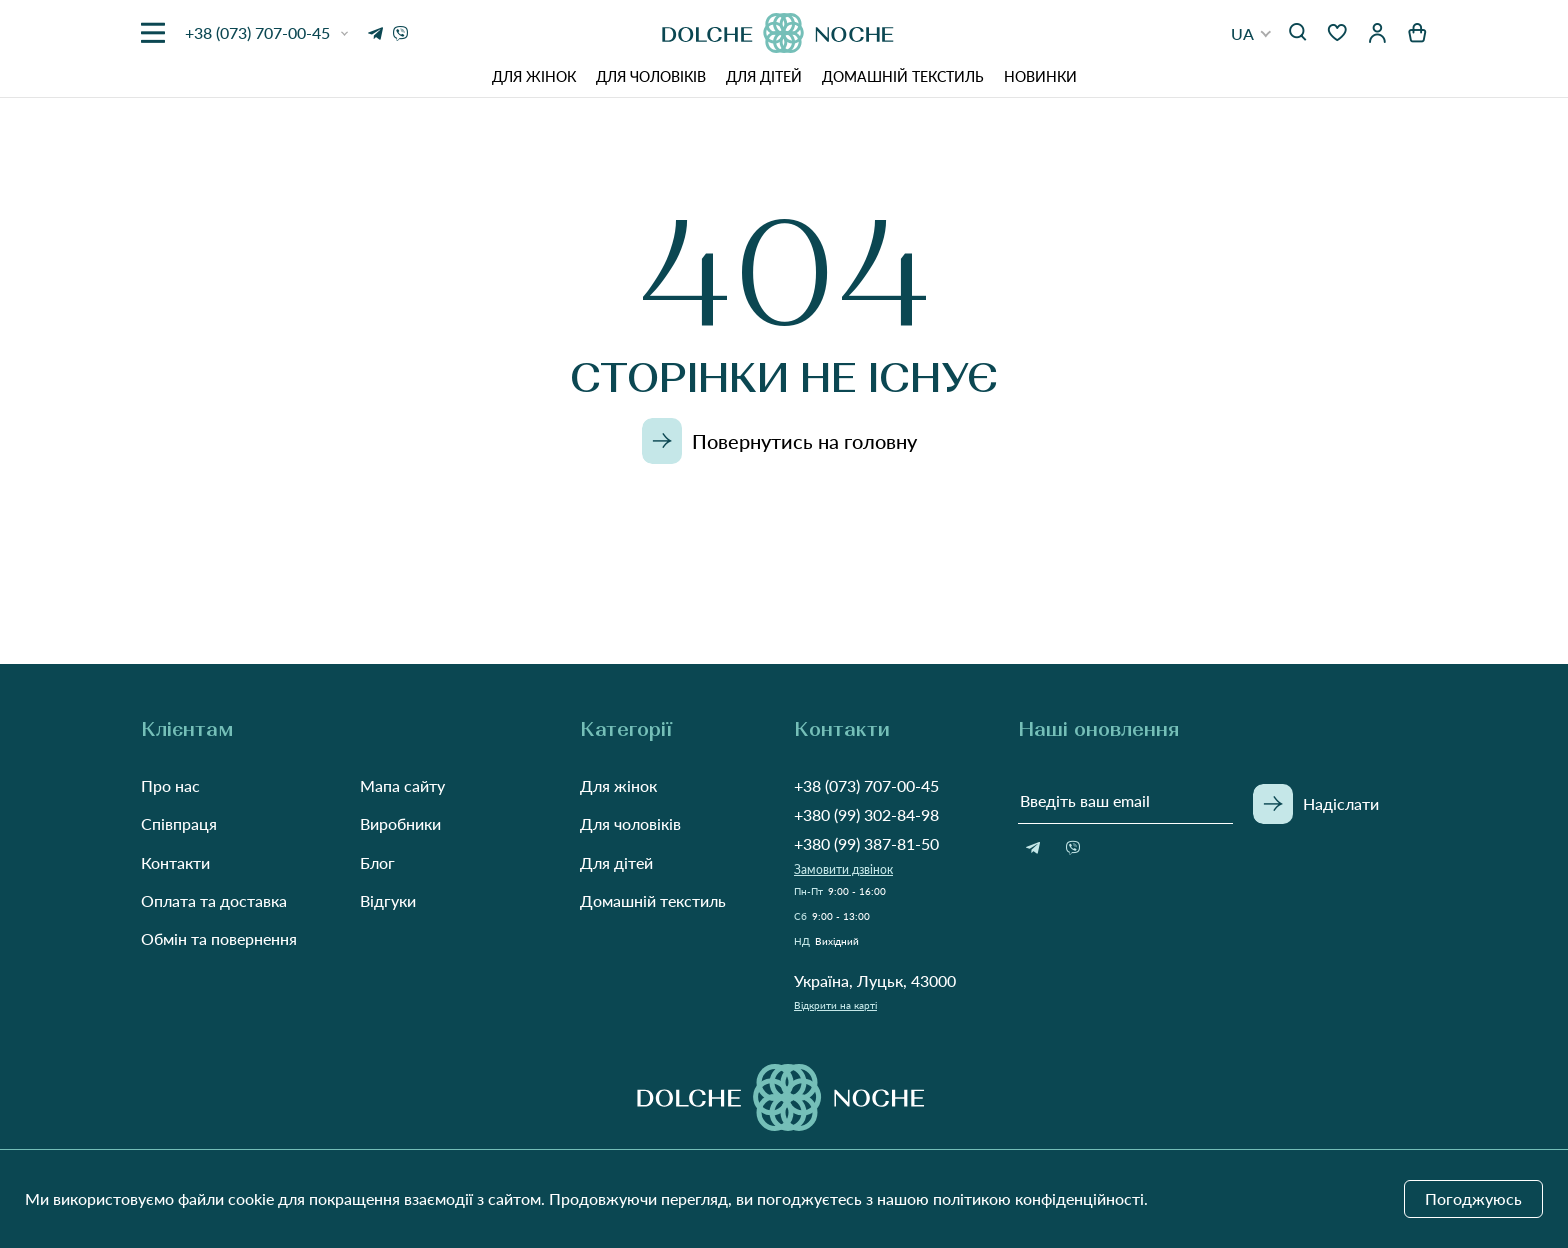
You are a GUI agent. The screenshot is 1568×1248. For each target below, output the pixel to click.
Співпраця (179, 823)
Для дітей (764, 76)
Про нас (170, 785)
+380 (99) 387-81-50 (866, 843)
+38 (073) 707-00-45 (866, 785)
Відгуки (388, 900)
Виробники (400, 823)
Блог (377, 862)
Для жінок (534, 76)
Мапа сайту (402, 785)
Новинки (1040, 76)
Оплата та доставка (214, 900)
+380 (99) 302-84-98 (866, 814)
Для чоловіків (651, 76)
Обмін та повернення (219, 938)
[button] (1251, 33)
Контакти (175, 862)
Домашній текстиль (903, 76)
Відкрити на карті (835, 1005)
